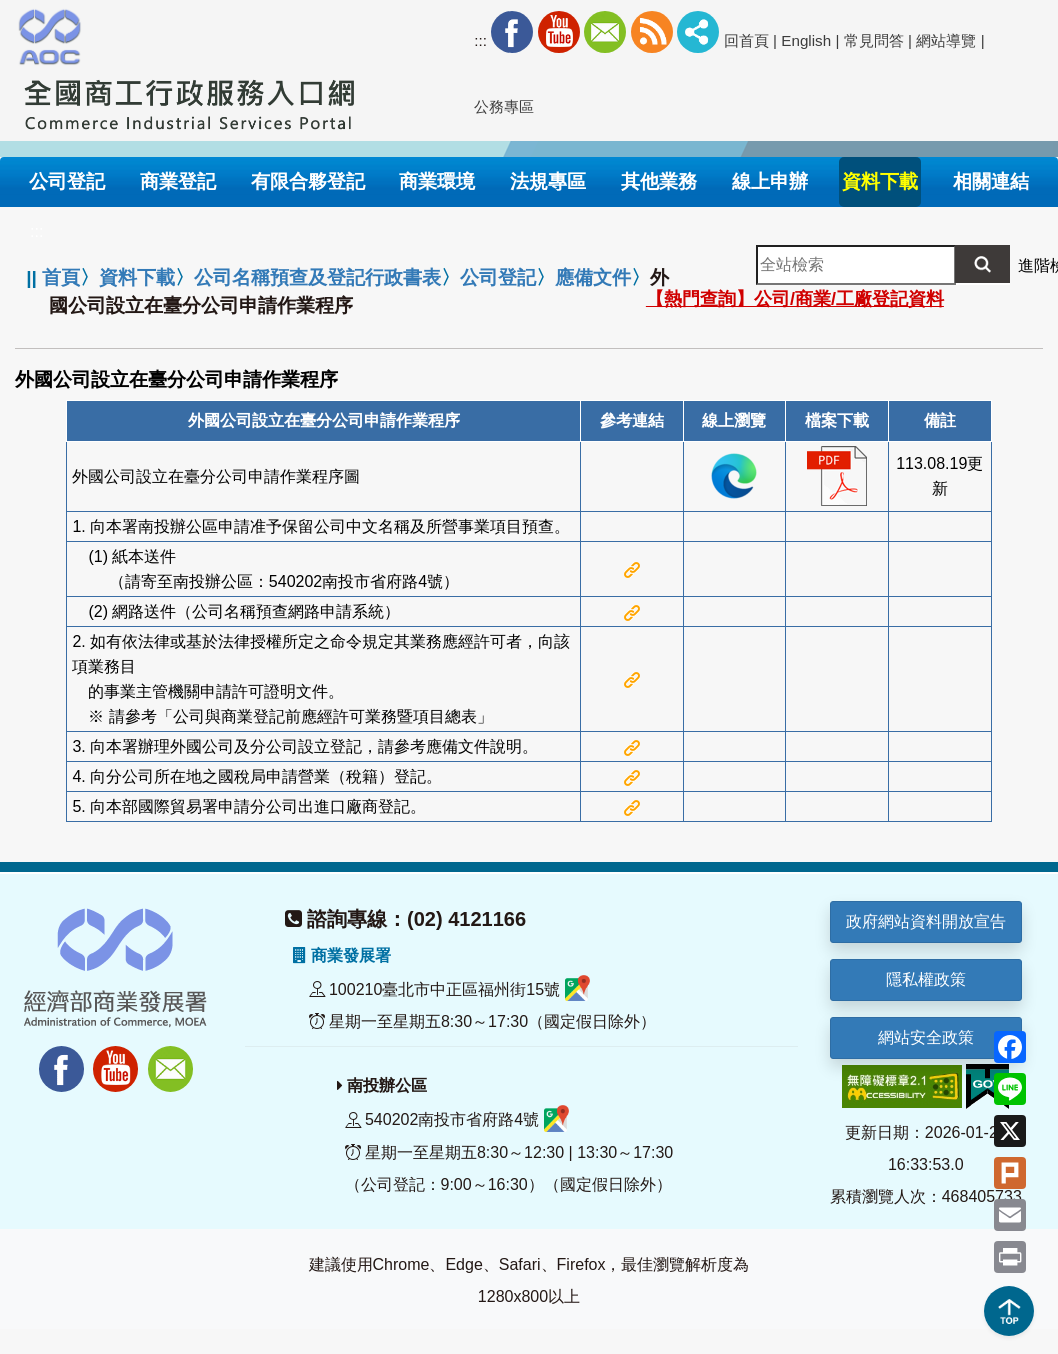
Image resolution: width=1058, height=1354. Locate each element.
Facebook (512, 32)
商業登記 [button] (178, 181)
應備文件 (593, 277)
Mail (605, 32)
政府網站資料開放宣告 (926, 921)
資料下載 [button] (880, 181)
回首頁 (746, 40)
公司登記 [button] (67, 181)
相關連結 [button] (991, 181)
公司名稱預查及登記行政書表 (317, 277)
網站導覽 (946, 40)
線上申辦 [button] (770, 181)
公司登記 (498, 277)
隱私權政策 (926, 979)
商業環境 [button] (437, 181)
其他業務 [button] (659, 181)
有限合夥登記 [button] (308, 181)
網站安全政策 (926, 1037)
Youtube (559, 32)
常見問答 (874, 40)
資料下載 (137, 277)
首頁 (61, 277)
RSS (652, 32)
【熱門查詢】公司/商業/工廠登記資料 (795, 299)
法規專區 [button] (548, 181)
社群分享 (698, 32)
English (806, 40)
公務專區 (504, 106)
